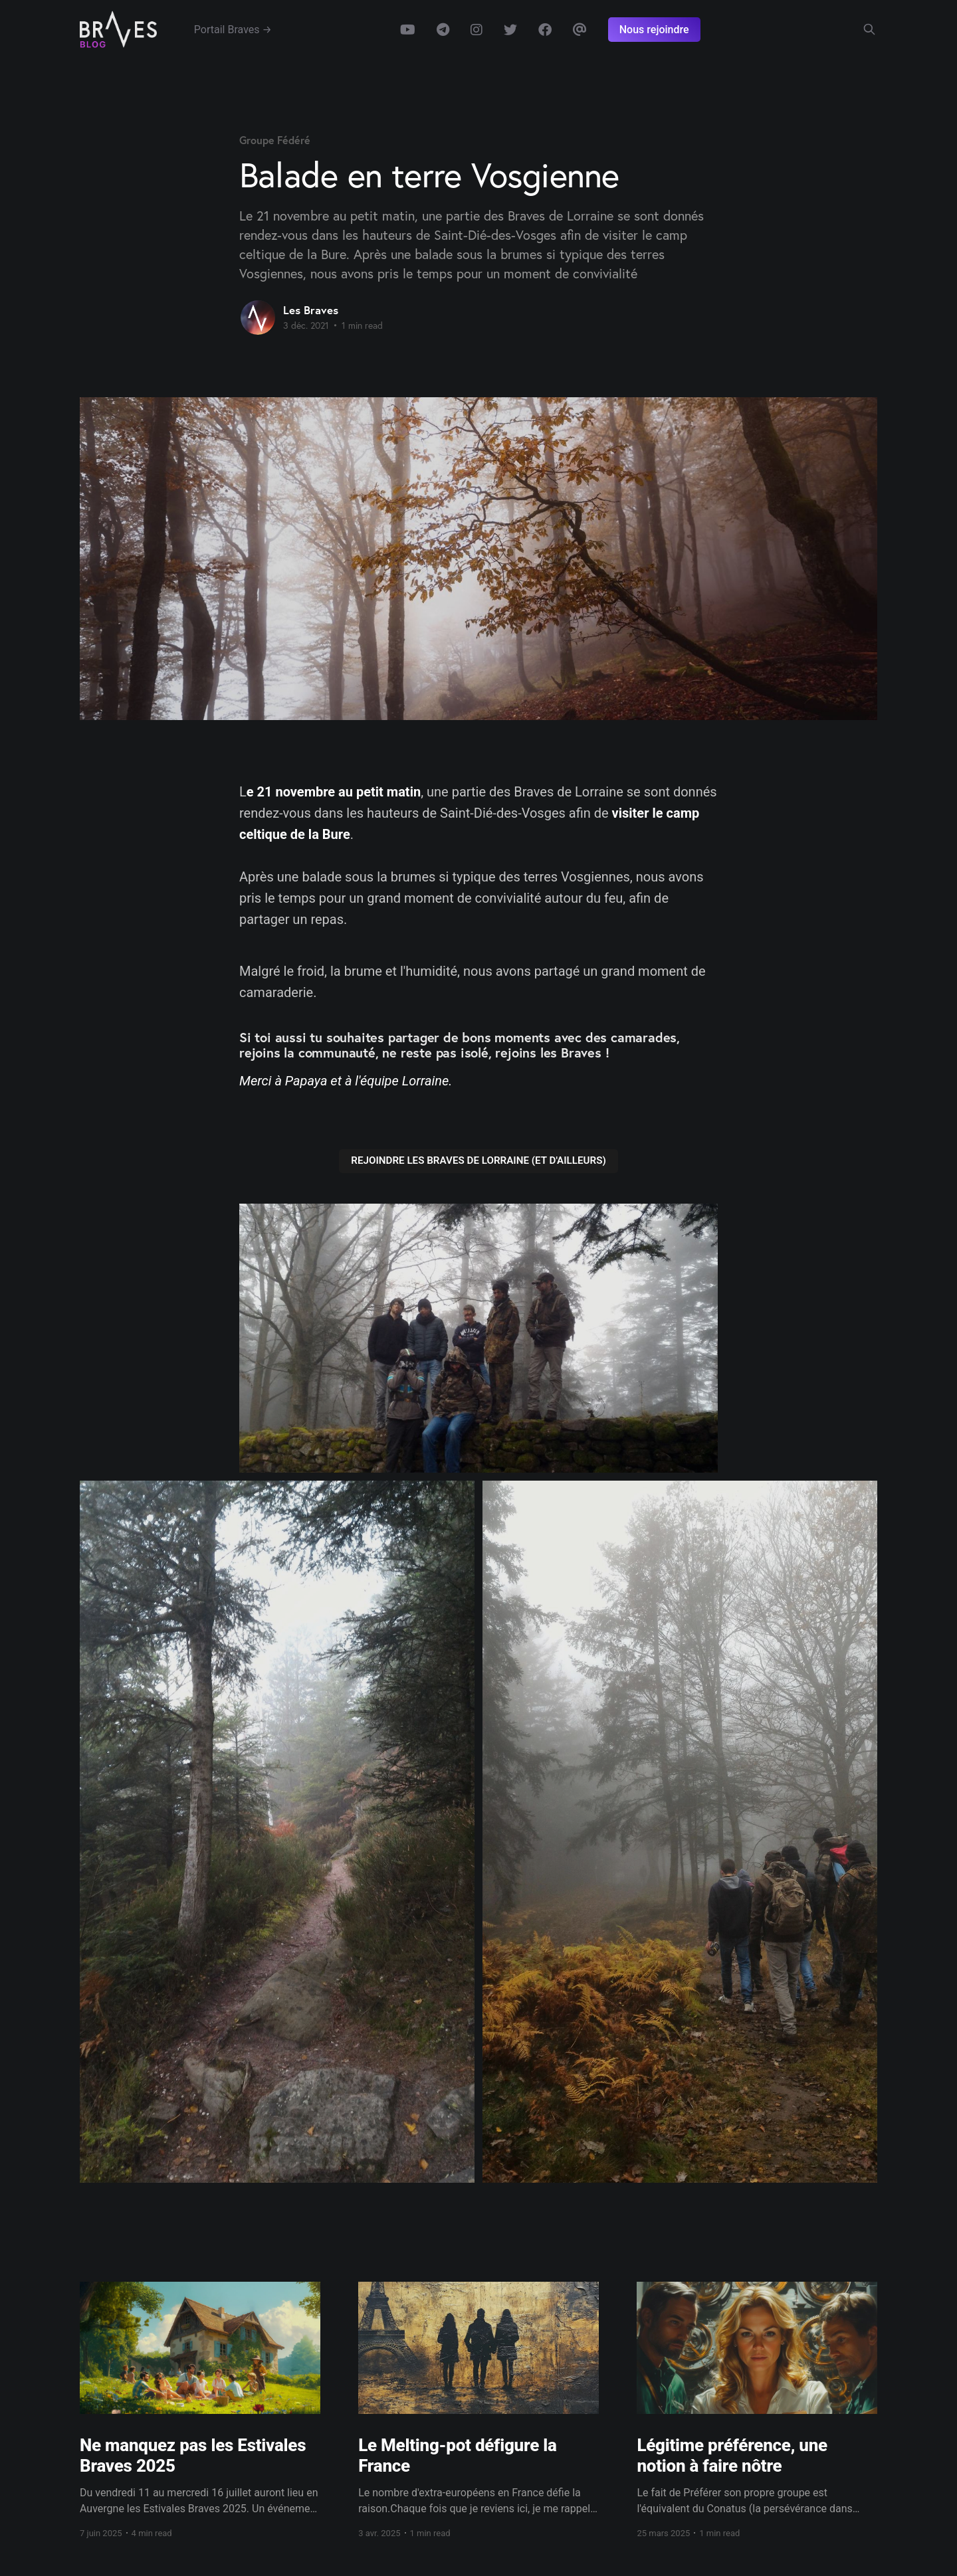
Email (580, 30)
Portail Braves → (233, 29)
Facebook (545, 30)
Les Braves (310, 310)
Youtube (407, 30)
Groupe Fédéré (274, 140)
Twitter (510, 30)
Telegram (443, 30)
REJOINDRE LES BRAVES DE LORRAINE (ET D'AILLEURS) (478, 1160)
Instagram (476, 30)
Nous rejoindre (654, 29)
